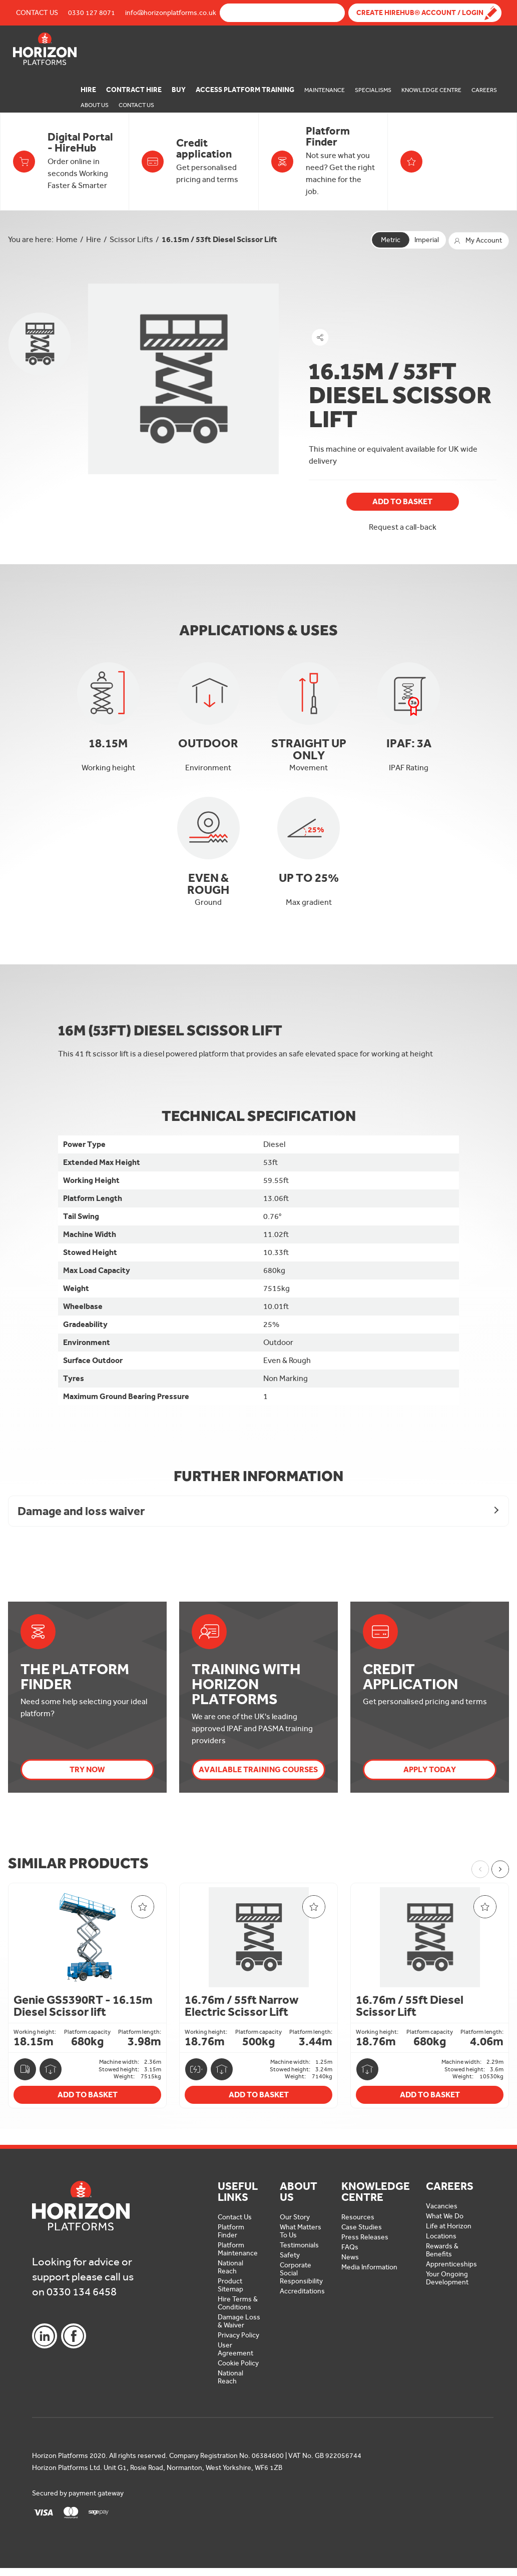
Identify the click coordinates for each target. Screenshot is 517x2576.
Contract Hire (134, 90)
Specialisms (373, 90)
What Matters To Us (300, 2231)
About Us (95, 105)
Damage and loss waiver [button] (81, 1511)
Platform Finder (231, 2231)
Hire (88, 90)
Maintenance (324, 90)
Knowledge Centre (431, 90)
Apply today (429, 1769)
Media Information (369, 2267)
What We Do (444, 2216)
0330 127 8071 (91, 13)
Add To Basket (402, 501)
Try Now (87, 1769)
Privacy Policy (238, 2335)
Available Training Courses (258, 1769)
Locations (441, 2236)
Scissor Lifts (131, 239)
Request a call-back (402, 527)
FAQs (349, 2247)
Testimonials (299, 2245)
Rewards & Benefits (442, 2250)
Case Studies (361, 2227)
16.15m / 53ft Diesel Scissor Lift (219, 239)
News (350, 2257)
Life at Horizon (448, 2226)
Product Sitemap (230, 2285)
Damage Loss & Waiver (239, 2321)
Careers (484, 90)
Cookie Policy (238, 2363)
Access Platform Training (245, 90)
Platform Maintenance (238, 2249)
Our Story (295, 2217)
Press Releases (364, 2237)
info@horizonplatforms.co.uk (170, 13)
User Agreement (235, 2349)
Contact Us (37, 13)
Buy (179, 90)
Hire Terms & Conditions (238, 2303)
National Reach (230, 2267)
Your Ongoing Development (447, 2278)
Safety (290, 2255)
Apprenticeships (451, 2264)
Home (67, 239)
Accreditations (302, 2291)
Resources (357, 2217)
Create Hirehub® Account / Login (419, 13)
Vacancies (441, 2206)
